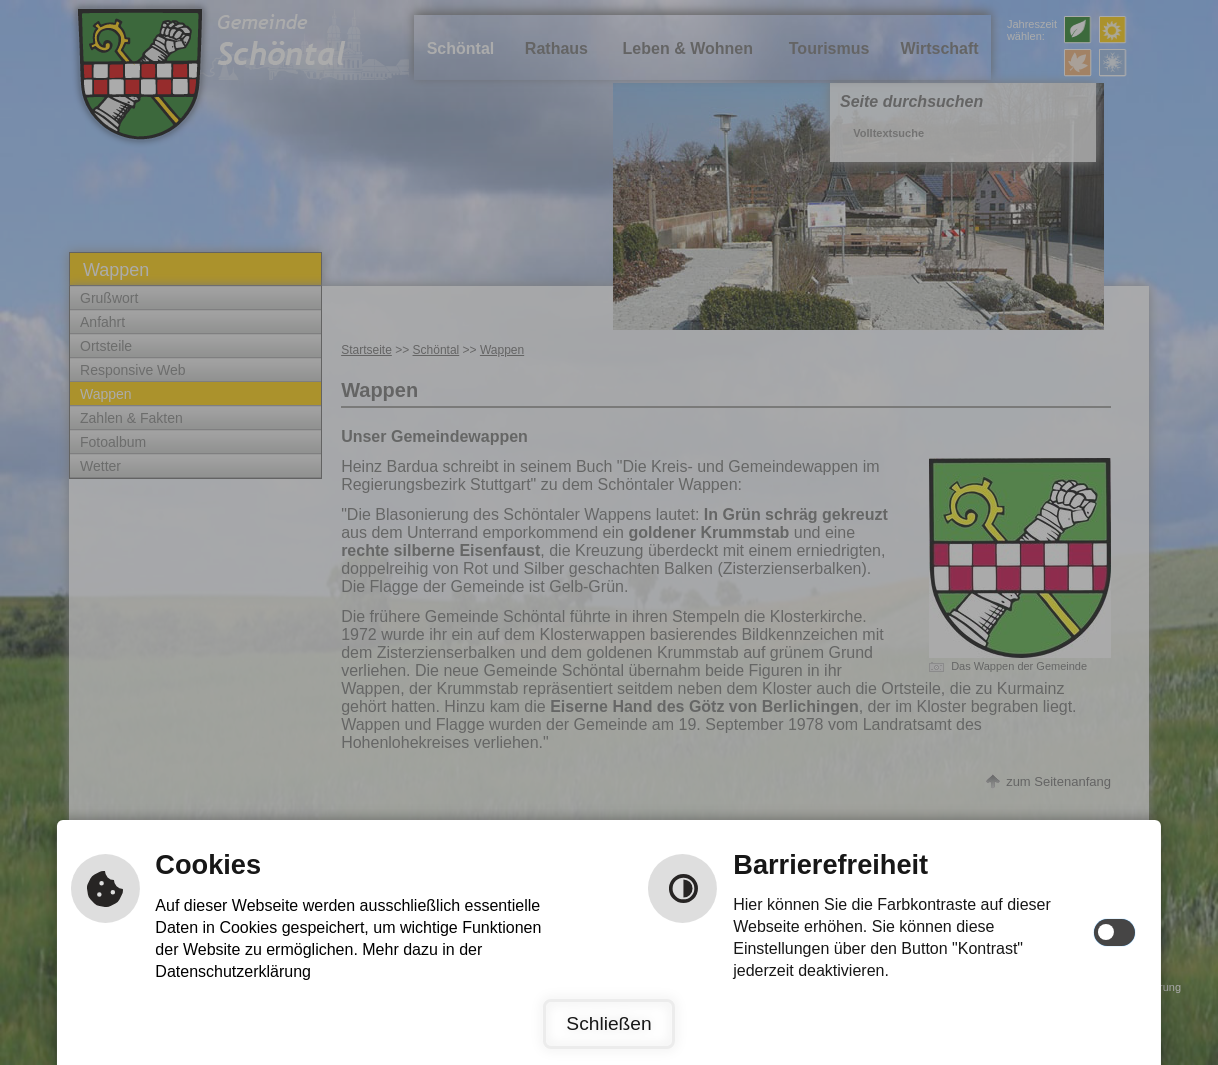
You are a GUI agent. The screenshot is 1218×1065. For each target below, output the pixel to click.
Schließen (608, 1023)
